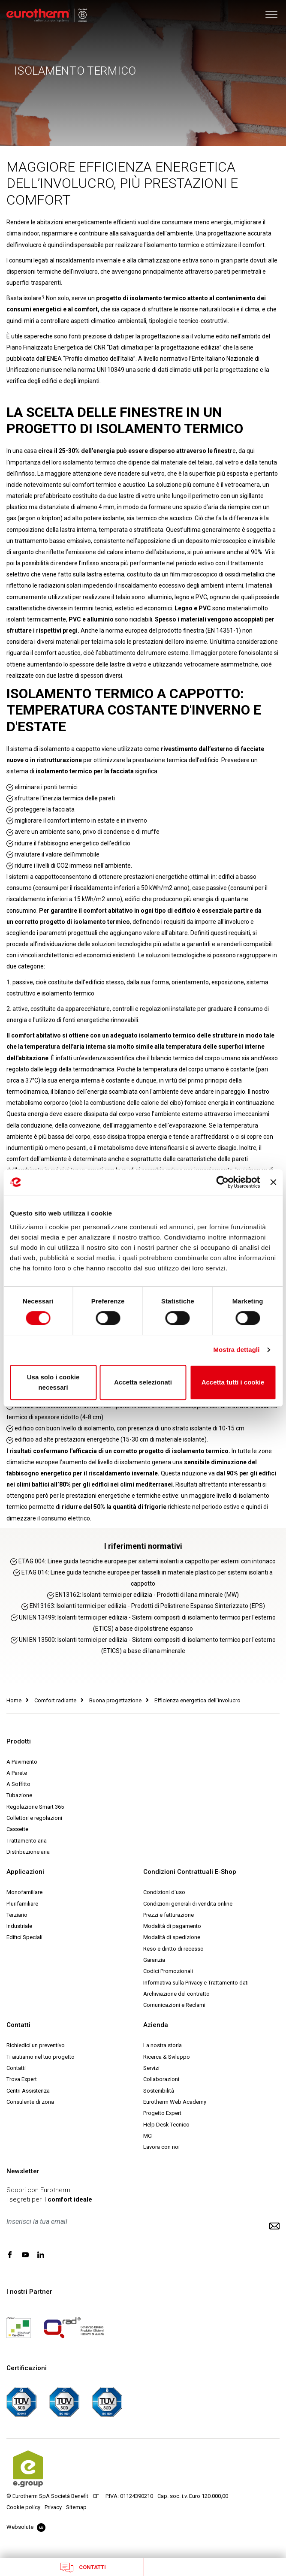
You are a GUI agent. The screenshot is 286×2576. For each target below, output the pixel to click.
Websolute (25, 2527)
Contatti (83, 2567)
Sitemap (76, 2507)
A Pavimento (21, 1762)
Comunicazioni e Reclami (174, 2005)
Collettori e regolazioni (34, 1818)
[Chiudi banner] (273, 1182)
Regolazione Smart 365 (35, 1807)
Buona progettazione (115, 1700)
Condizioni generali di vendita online (187, 1903)
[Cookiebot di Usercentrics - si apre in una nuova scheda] (222, 1182)
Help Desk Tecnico (166, 2124)
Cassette (17, 1829)
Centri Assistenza (28, 2090)
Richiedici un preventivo (35, 2045)
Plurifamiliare (22, 1903)
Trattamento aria (26, 1840)
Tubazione (19, 1795)
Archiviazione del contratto (176, 1994)
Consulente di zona (30, 2102)
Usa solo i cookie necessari (53, 1382)
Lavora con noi (161, 2147)
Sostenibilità (158, 2090)
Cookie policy (23, 2507)
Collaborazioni (161, 2079)
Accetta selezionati (143, 1382)
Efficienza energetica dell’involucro (197, 1700)
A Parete (16, 1773)
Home (13, 1700)
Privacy (53, 2507)
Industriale (19, 1926)
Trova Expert (21, 2079)
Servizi (151, 2068)
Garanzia (154, 1960)
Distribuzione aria (28, 1852)
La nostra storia (162, 2045)
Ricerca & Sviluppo (166, 2057)
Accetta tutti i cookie (233, 1382)
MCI (148, 2136)
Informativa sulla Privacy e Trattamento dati (196, 1982)
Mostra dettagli (236, 1349)
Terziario (16, 1915)
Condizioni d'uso (164, 1892)
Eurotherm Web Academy (174, 2102)
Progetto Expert (162, 2113)
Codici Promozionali (168, 1971)
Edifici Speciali (24, 1937)
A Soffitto (18, 1784)
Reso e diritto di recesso (173, 1949)
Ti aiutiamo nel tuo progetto (40, 2057)
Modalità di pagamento (172, 1926)
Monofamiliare (24, 1892)
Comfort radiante (55, 1700)
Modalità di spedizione (171, 1937)
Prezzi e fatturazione (168, 1915)
